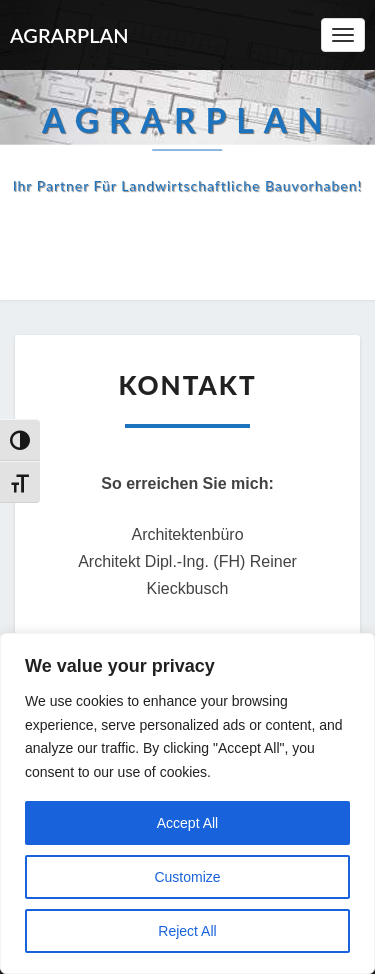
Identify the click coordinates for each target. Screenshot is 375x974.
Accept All (187, 823)
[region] (187, 803)
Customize (187, 877)
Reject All (187, 931)
